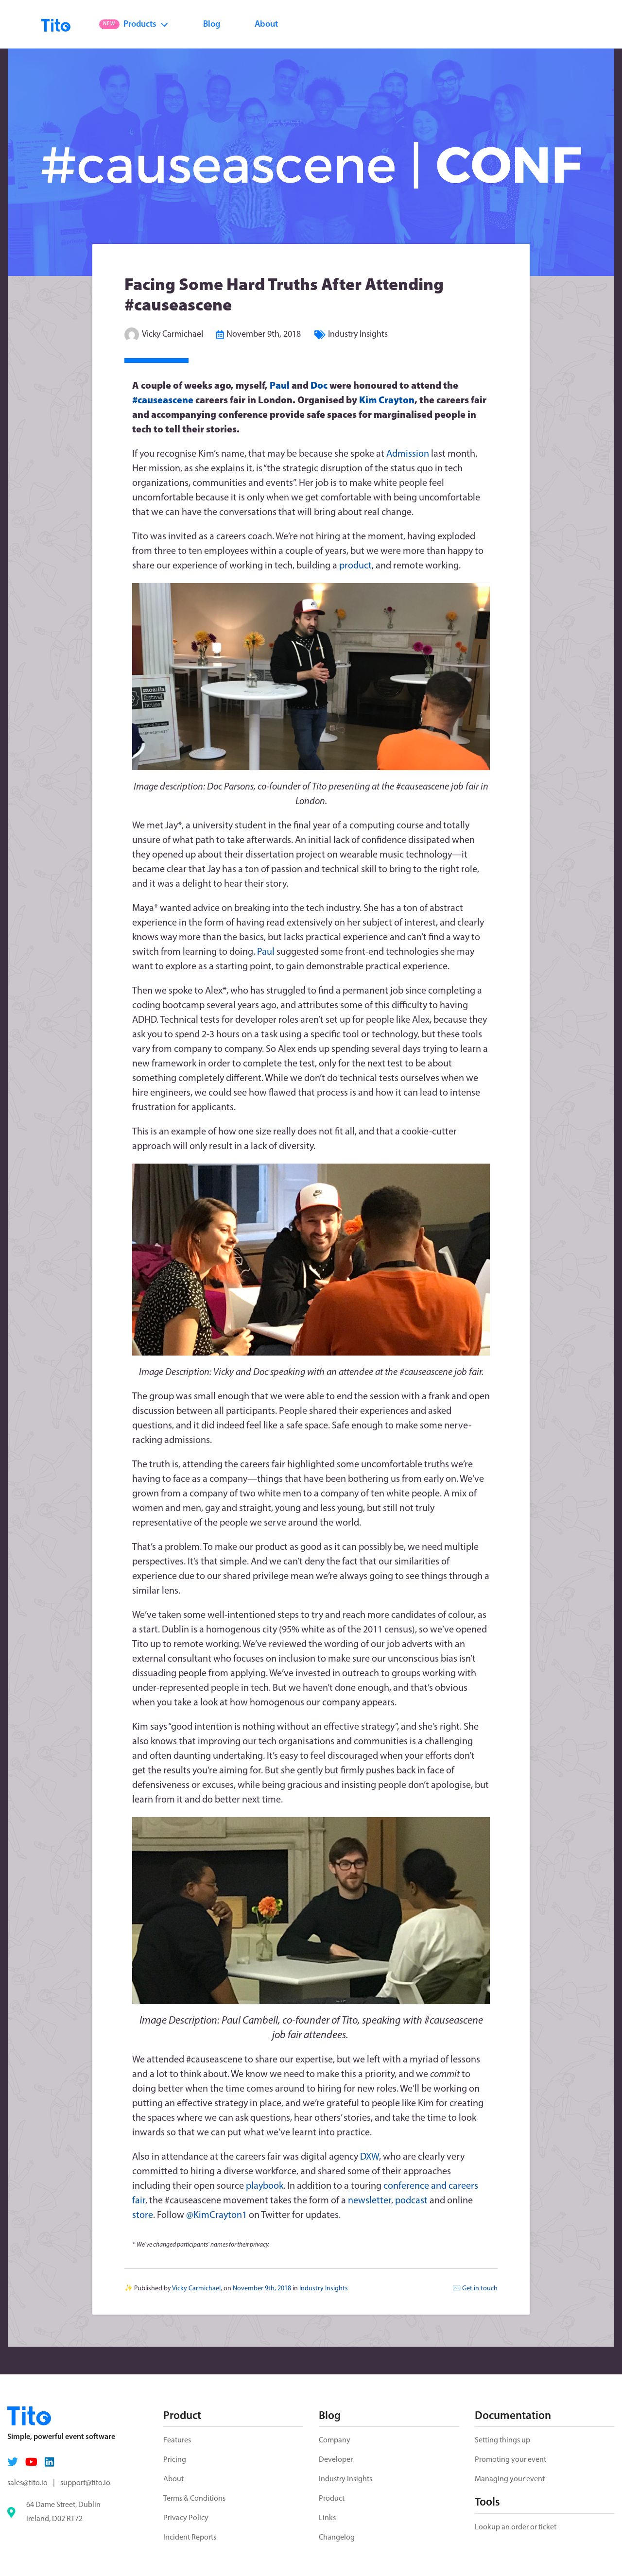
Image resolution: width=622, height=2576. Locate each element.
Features (177, 2440)
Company (334, 2440)
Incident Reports (189, 2538)
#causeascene (162, 401)
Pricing (174, 2460)
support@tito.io (85, 2483)
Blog (211, 24)
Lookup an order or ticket (515, 2527)
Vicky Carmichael (172, 334)
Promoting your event (510, 2460)
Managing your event (510, 2479)
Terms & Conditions (194, 2499)
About (266, 24)
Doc (319, 386)
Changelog (337, 2538)
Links (327, 2518)
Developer (336, 2460)
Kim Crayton (387, 401)
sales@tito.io (27, 2483)
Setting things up (502, 2440)
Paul (280, 386)
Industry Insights (358, 334)
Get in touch (480, 2288)
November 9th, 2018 (263, 334)
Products (133, 24)
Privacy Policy (185, 2518)
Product (332, 2499)
